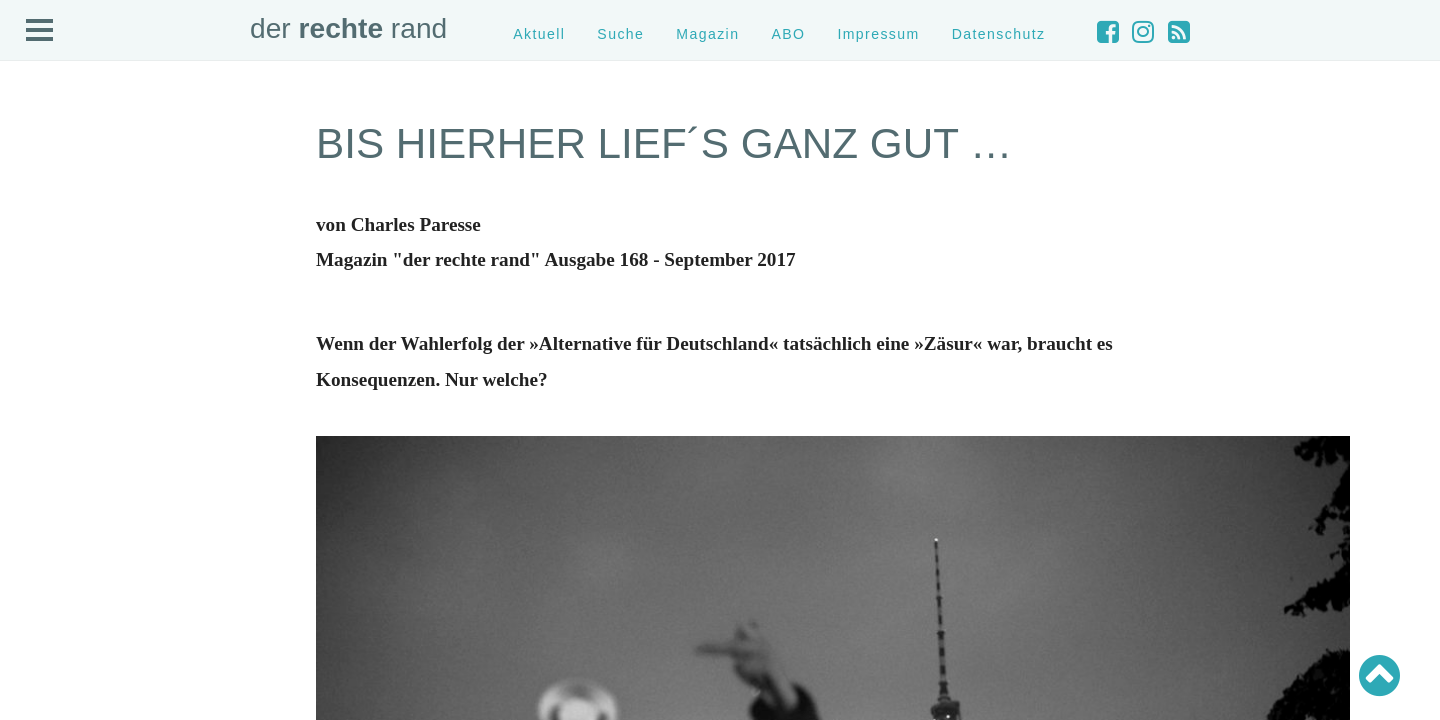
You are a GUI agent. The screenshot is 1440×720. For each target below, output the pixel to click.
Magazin (707, 34)
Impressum (878, 34)
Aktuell (539, 34)
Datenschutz (999, 34)
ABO (788, 34)
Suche (620, 34)
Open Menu (40, 31)
